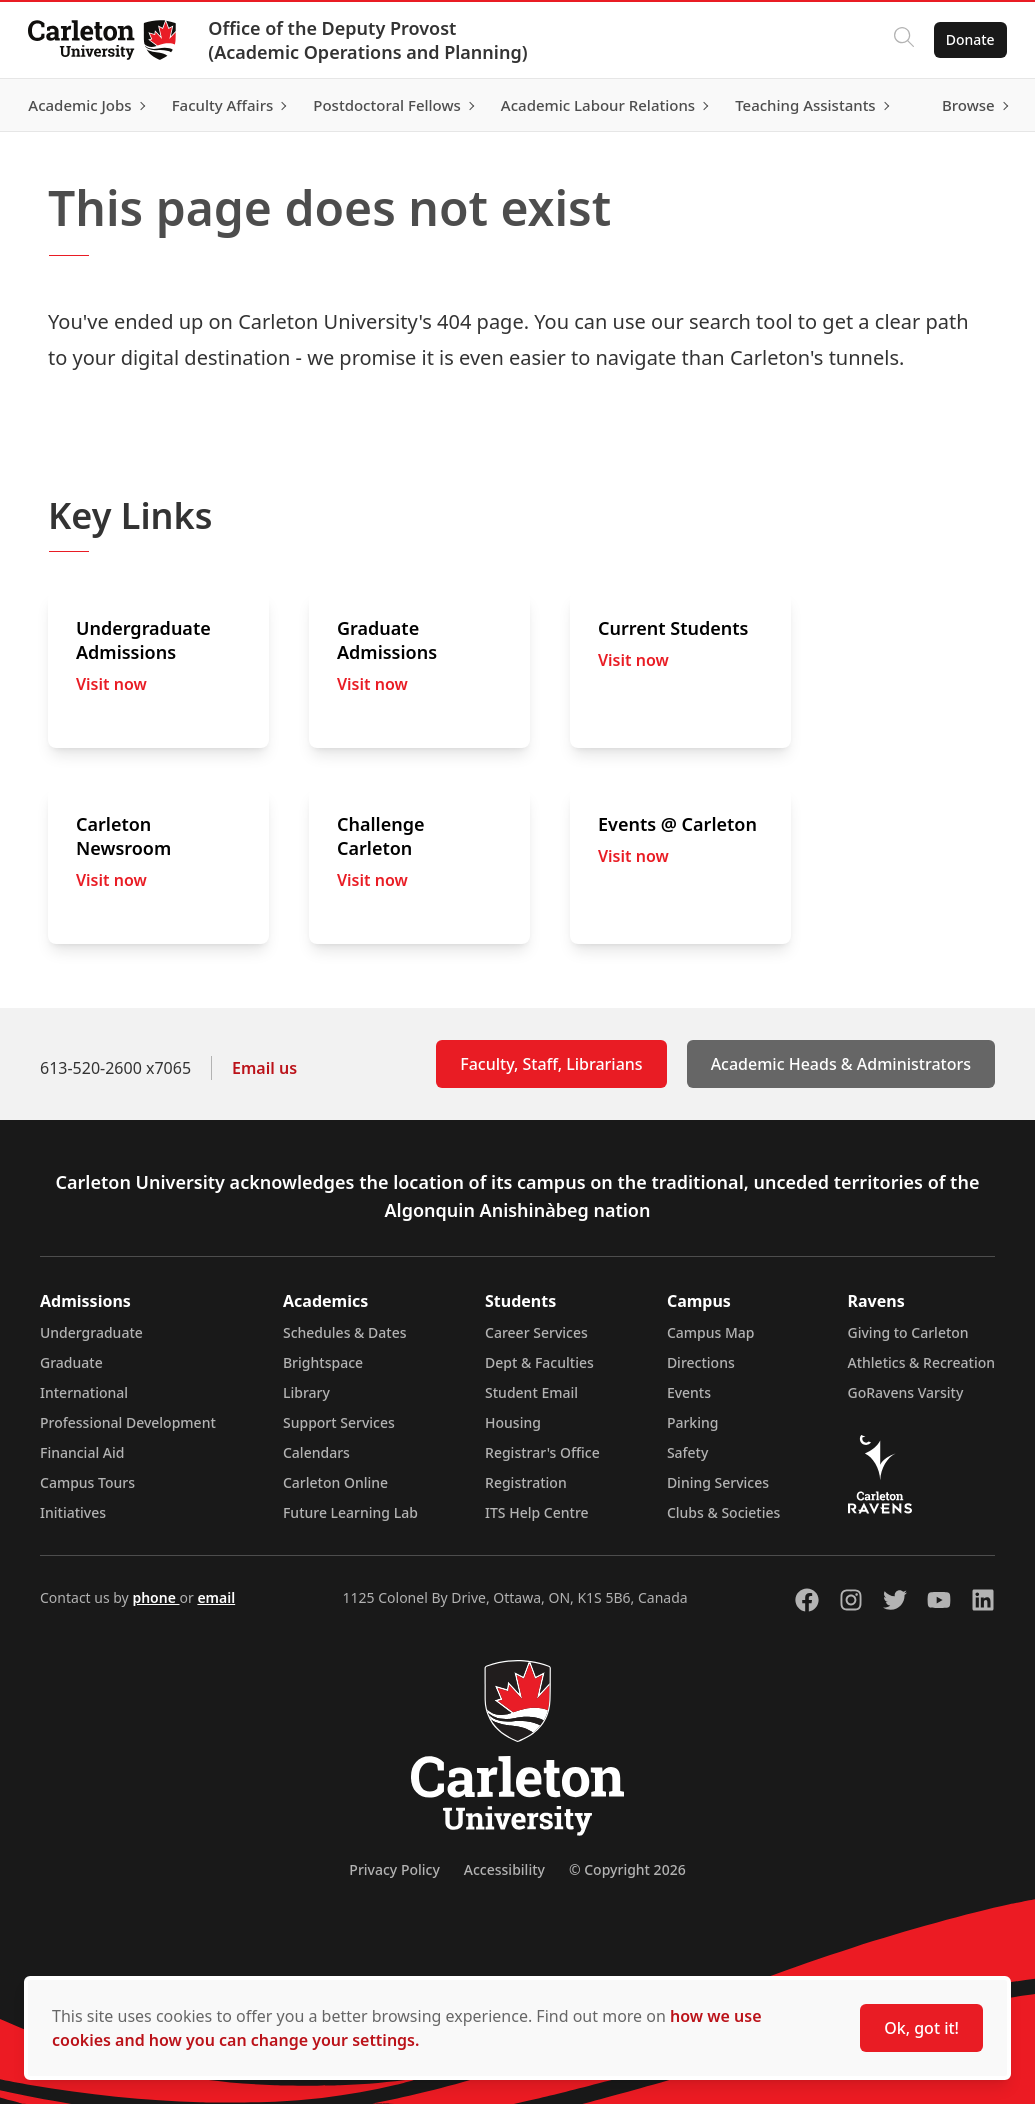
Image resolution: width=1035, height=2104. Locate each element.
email (216, 1597)
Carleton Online (335, 1482)
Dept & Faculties (539, 1362)
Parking (693, 1422)
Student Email (531, 1392)
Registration (526, 1482)
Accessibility (504, 1869)
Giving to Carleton (908, 1332)
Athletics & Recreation (921, 1362)
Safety (688, 1452)
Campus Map (711, 1332)
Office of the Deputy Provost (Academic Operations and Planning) (371, 40)
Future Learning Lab (350, 1512)
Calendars (316, 1452)
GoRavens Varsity (906, 1392)
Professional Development (128, 1422)
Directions (701, 1362)
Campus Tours (87, 1482)
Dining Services (718, 1482)
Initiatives (73, 1512)
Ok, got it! (921, 2028)
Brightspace (323, 1362)
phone (155, 1597)
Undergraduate (91, 1332)
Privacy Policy (394, 1869)
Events (689, 1392)
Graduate (71, 1362)
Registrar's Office (542, 1452)
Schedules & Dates (345, 1332)
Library (306, 1392)
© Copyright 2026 (627, 1869)
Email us (264, 1068)
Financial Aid (82, 1452)
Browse (964, 105)
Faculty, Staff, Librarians (551, 1064)
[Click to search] (900, 40)
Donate (966, 39)
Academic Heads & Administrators (841, 1064)
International (84, 1392)
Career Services (536, 1332)
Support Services (339, 1422)
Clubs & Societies (723, 1512)
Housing (513, 1422)
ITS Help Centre (537, 1512)
